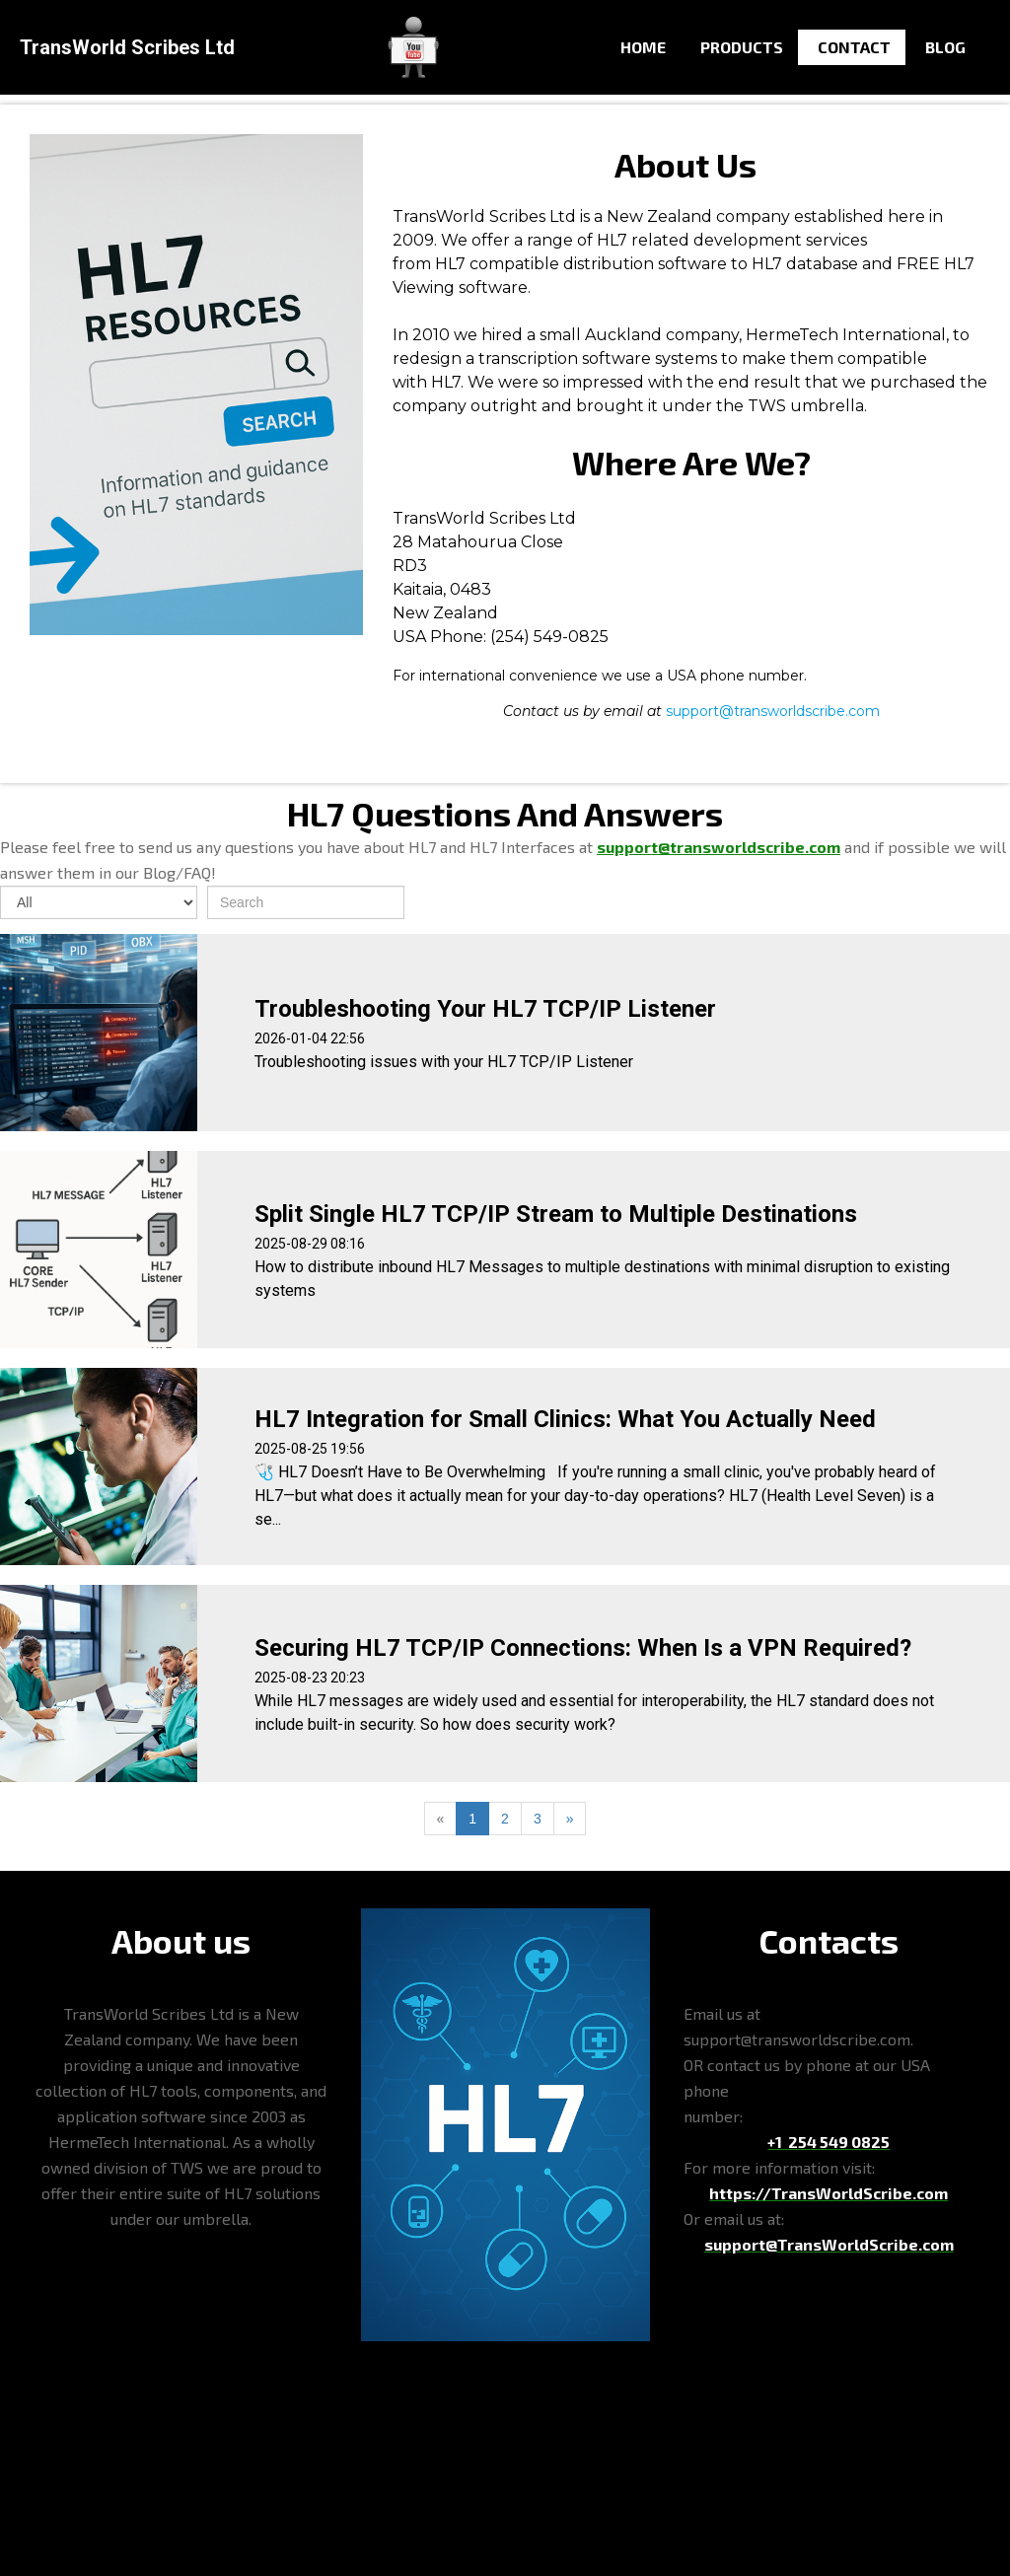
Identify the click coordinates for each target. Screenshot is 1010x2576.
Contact (854, 46)
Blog (945, 46)
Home (643, 46)
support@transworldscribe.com (773, 711)
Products (741, 46)
